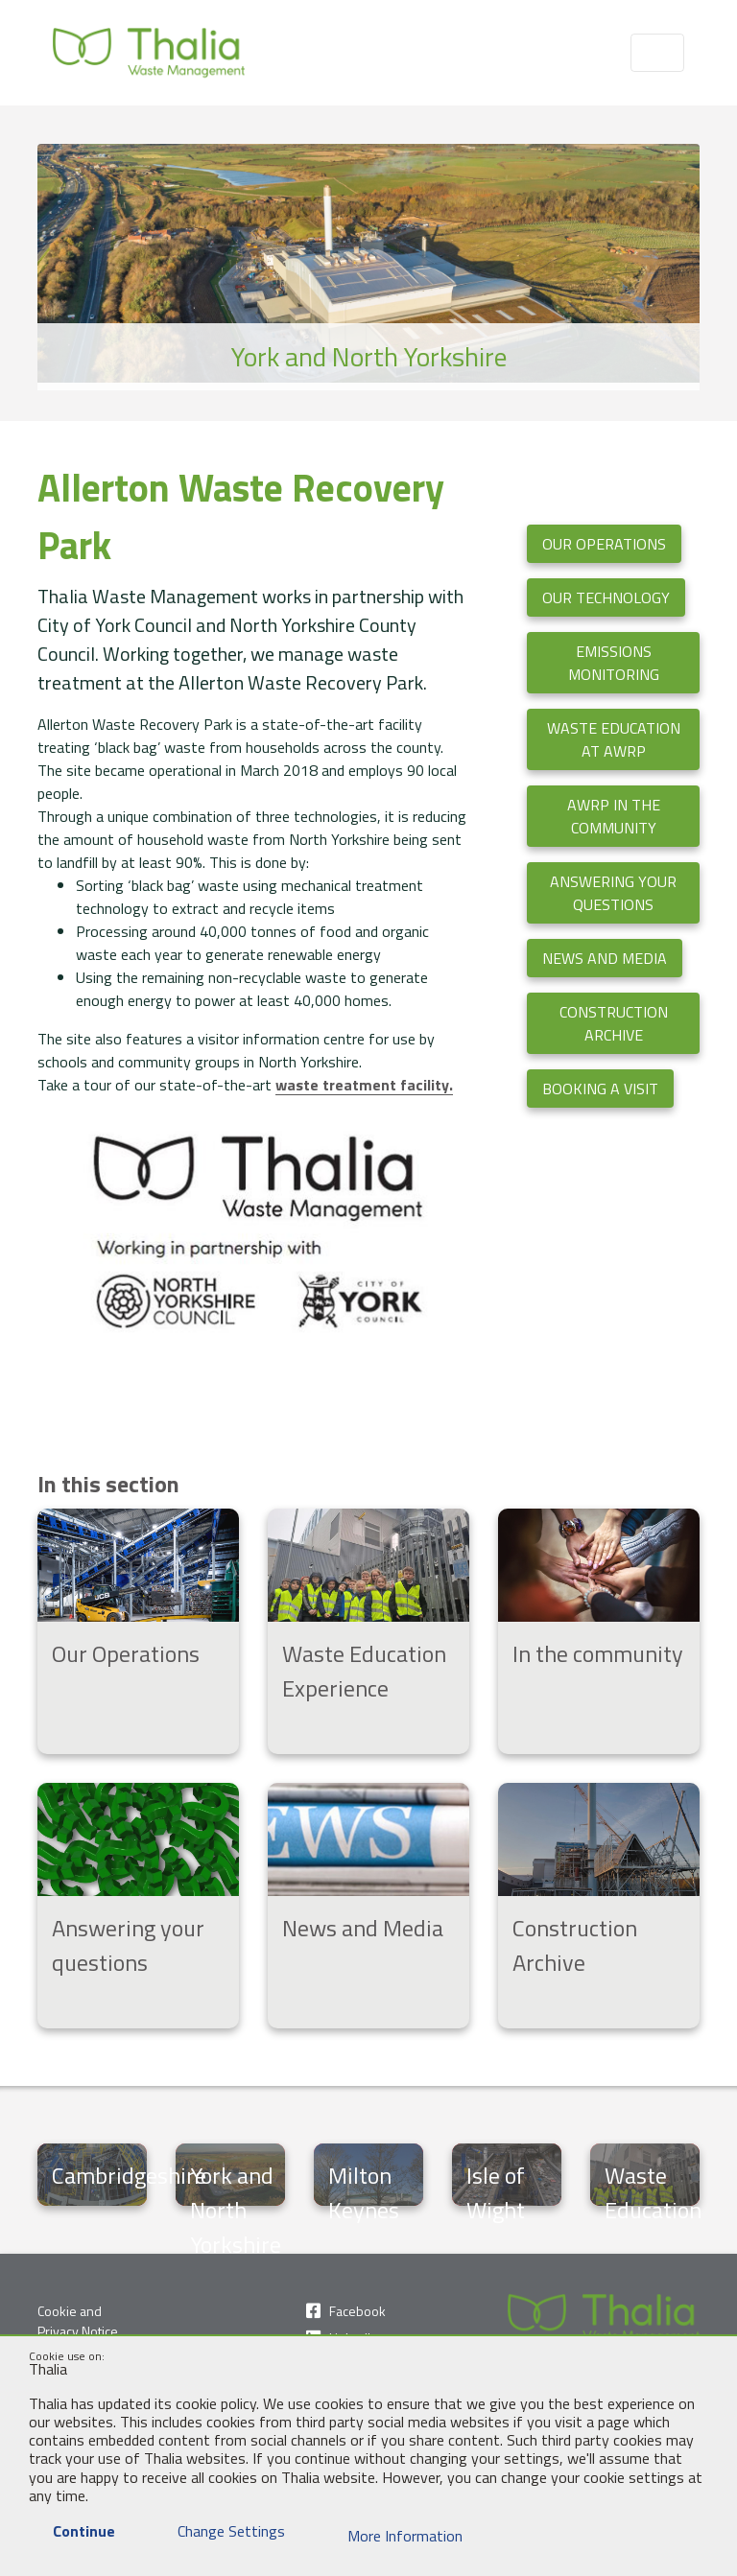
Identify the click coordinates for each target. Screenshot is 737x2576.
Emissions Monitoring (613, 663)
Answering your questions (613, 893)
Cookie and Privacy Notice (77, 2321)
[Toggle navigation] (657, 53)
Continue (72, 2530)
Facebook (357, 2311)
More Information (393, 2535)
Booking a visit (600, 1088)
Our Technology (606, 597)
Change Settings (219, 2530)
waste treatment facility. (364, 1084)
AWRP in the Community (613, 816)
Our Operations (604, 543)
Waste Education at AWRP (613, 739)
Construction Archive (613, 1023)
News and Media (604, 958)
